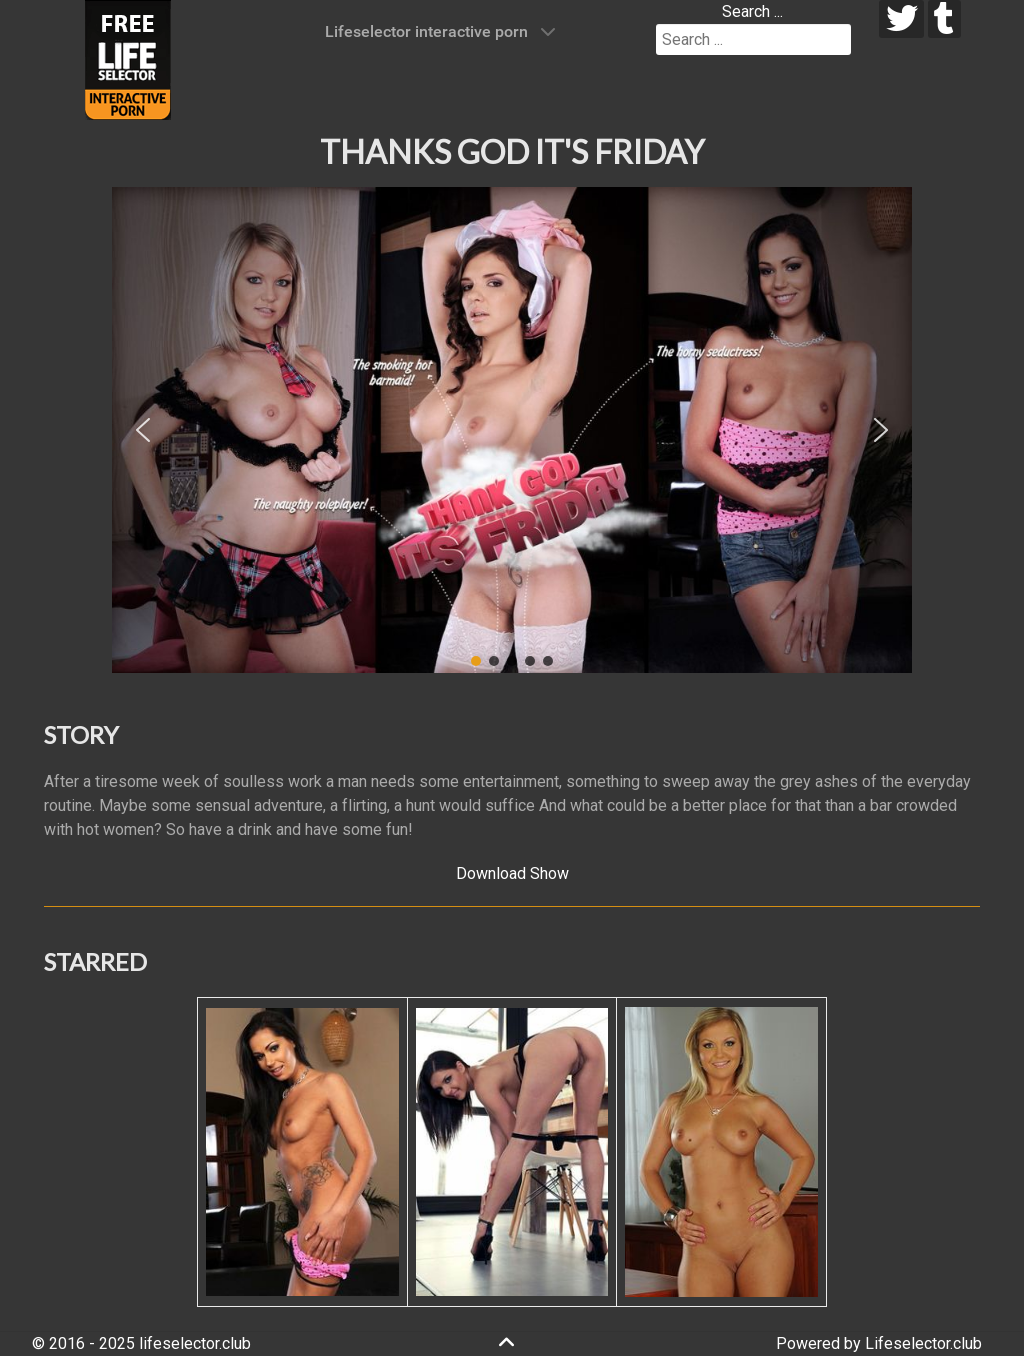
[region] (512, 430)
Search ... (752, 11)
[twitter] (901, 19)
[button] (143, 430)
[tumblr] (944, 19)
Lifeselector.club (923, 1343)
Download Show (512, 873)
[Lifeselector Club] (128, 58)
